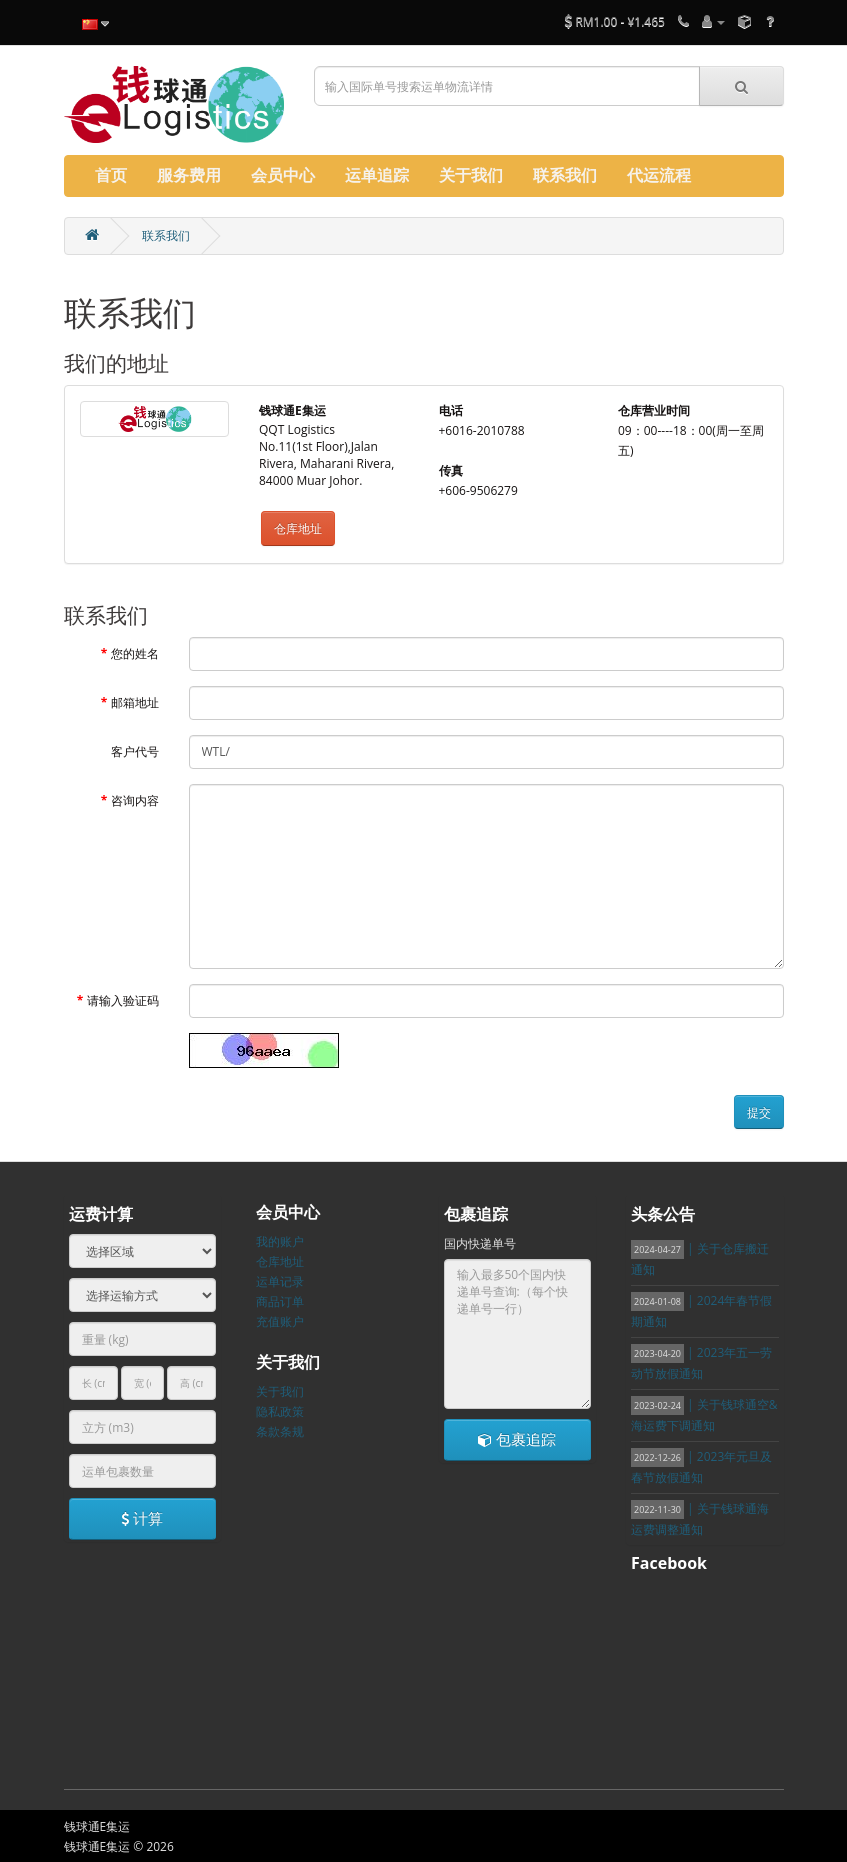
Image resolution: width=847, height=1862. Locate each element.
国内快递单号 (480, 1243)
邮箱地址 (135, 702)
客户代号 (135, 751)
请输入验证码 (123, 1000)
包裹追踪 (517, 1439)
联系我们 (166, 235)
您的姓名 (135, 653)
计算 (142, 1518)
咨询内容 (135, 800)
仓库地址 (298, 528)
